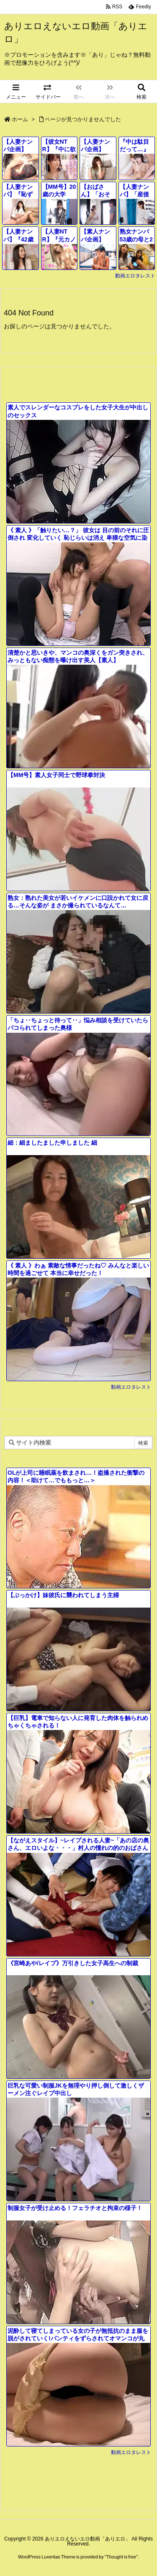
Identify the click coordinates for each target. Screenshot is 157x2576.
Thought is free (121, 2556)
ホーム (20, 119)
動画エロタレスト (135, 276)
